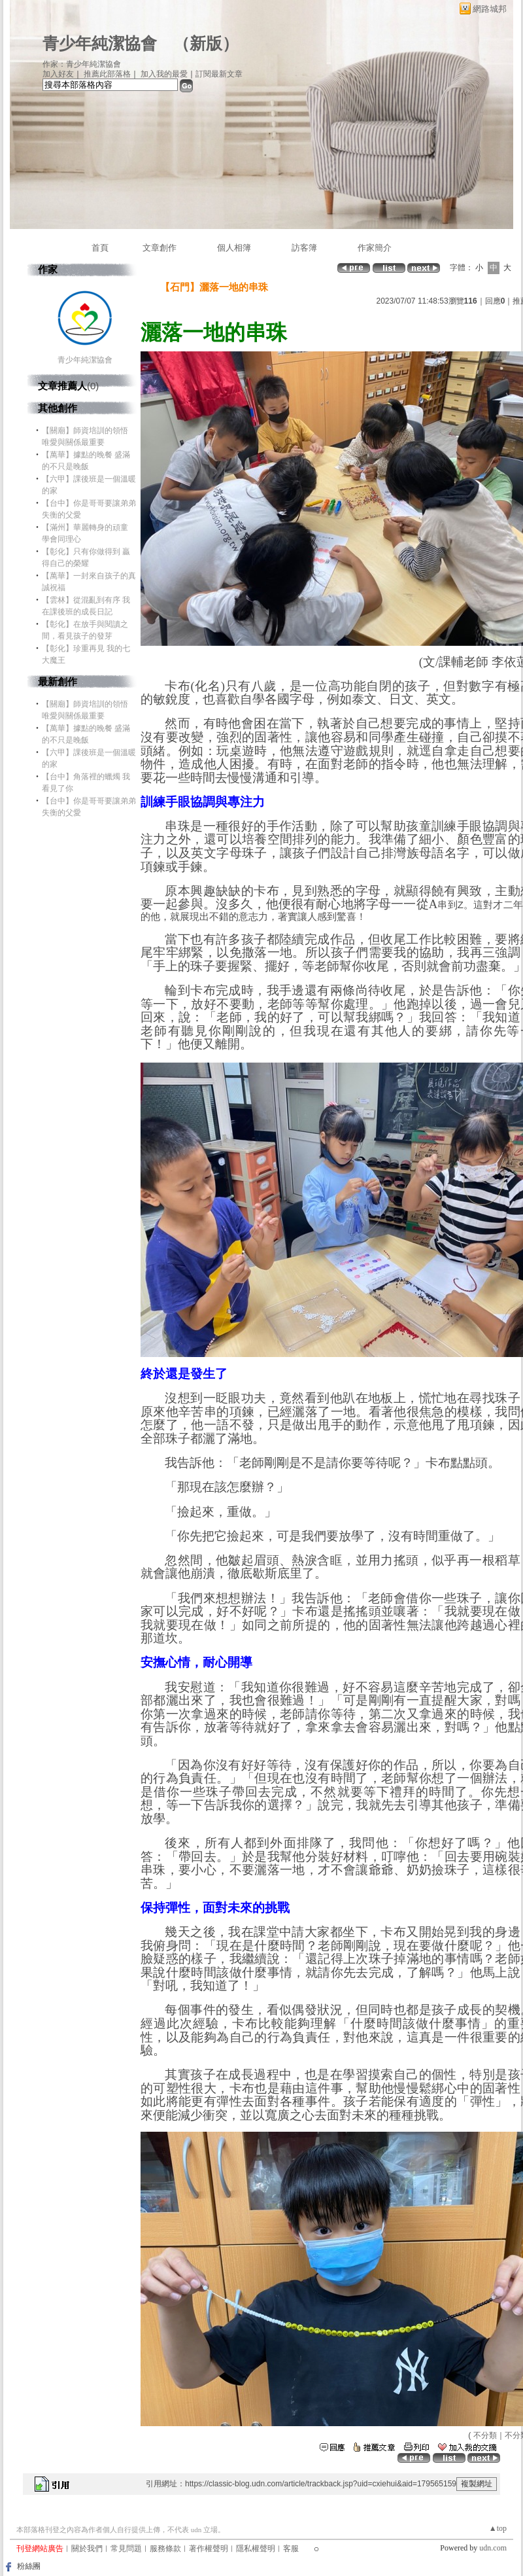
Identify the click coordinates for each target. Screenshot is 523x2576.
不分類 (485, 2435)
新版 (206, 43)
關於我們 (87, 2548)
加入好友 (58, 74)
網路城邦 (490, 9)
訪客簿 (304, 248)
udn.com (493, 2547)
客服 (291, 2548)
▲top (498, 2528)
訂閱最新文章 (219, 74)
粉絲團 (29, 2566)
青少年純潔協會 (99, 43)
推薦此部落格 (107, 74)
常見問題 (126, 2548)
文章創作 (160, 248)
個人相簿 (234, 248)
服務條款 (165, 2548)
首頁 (100, 248)
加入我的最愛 (164, 74)
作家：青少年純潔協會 (81, 64)
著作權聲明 (208, 2548)
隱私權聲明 (255, 2548)
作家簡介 (375, 248)
